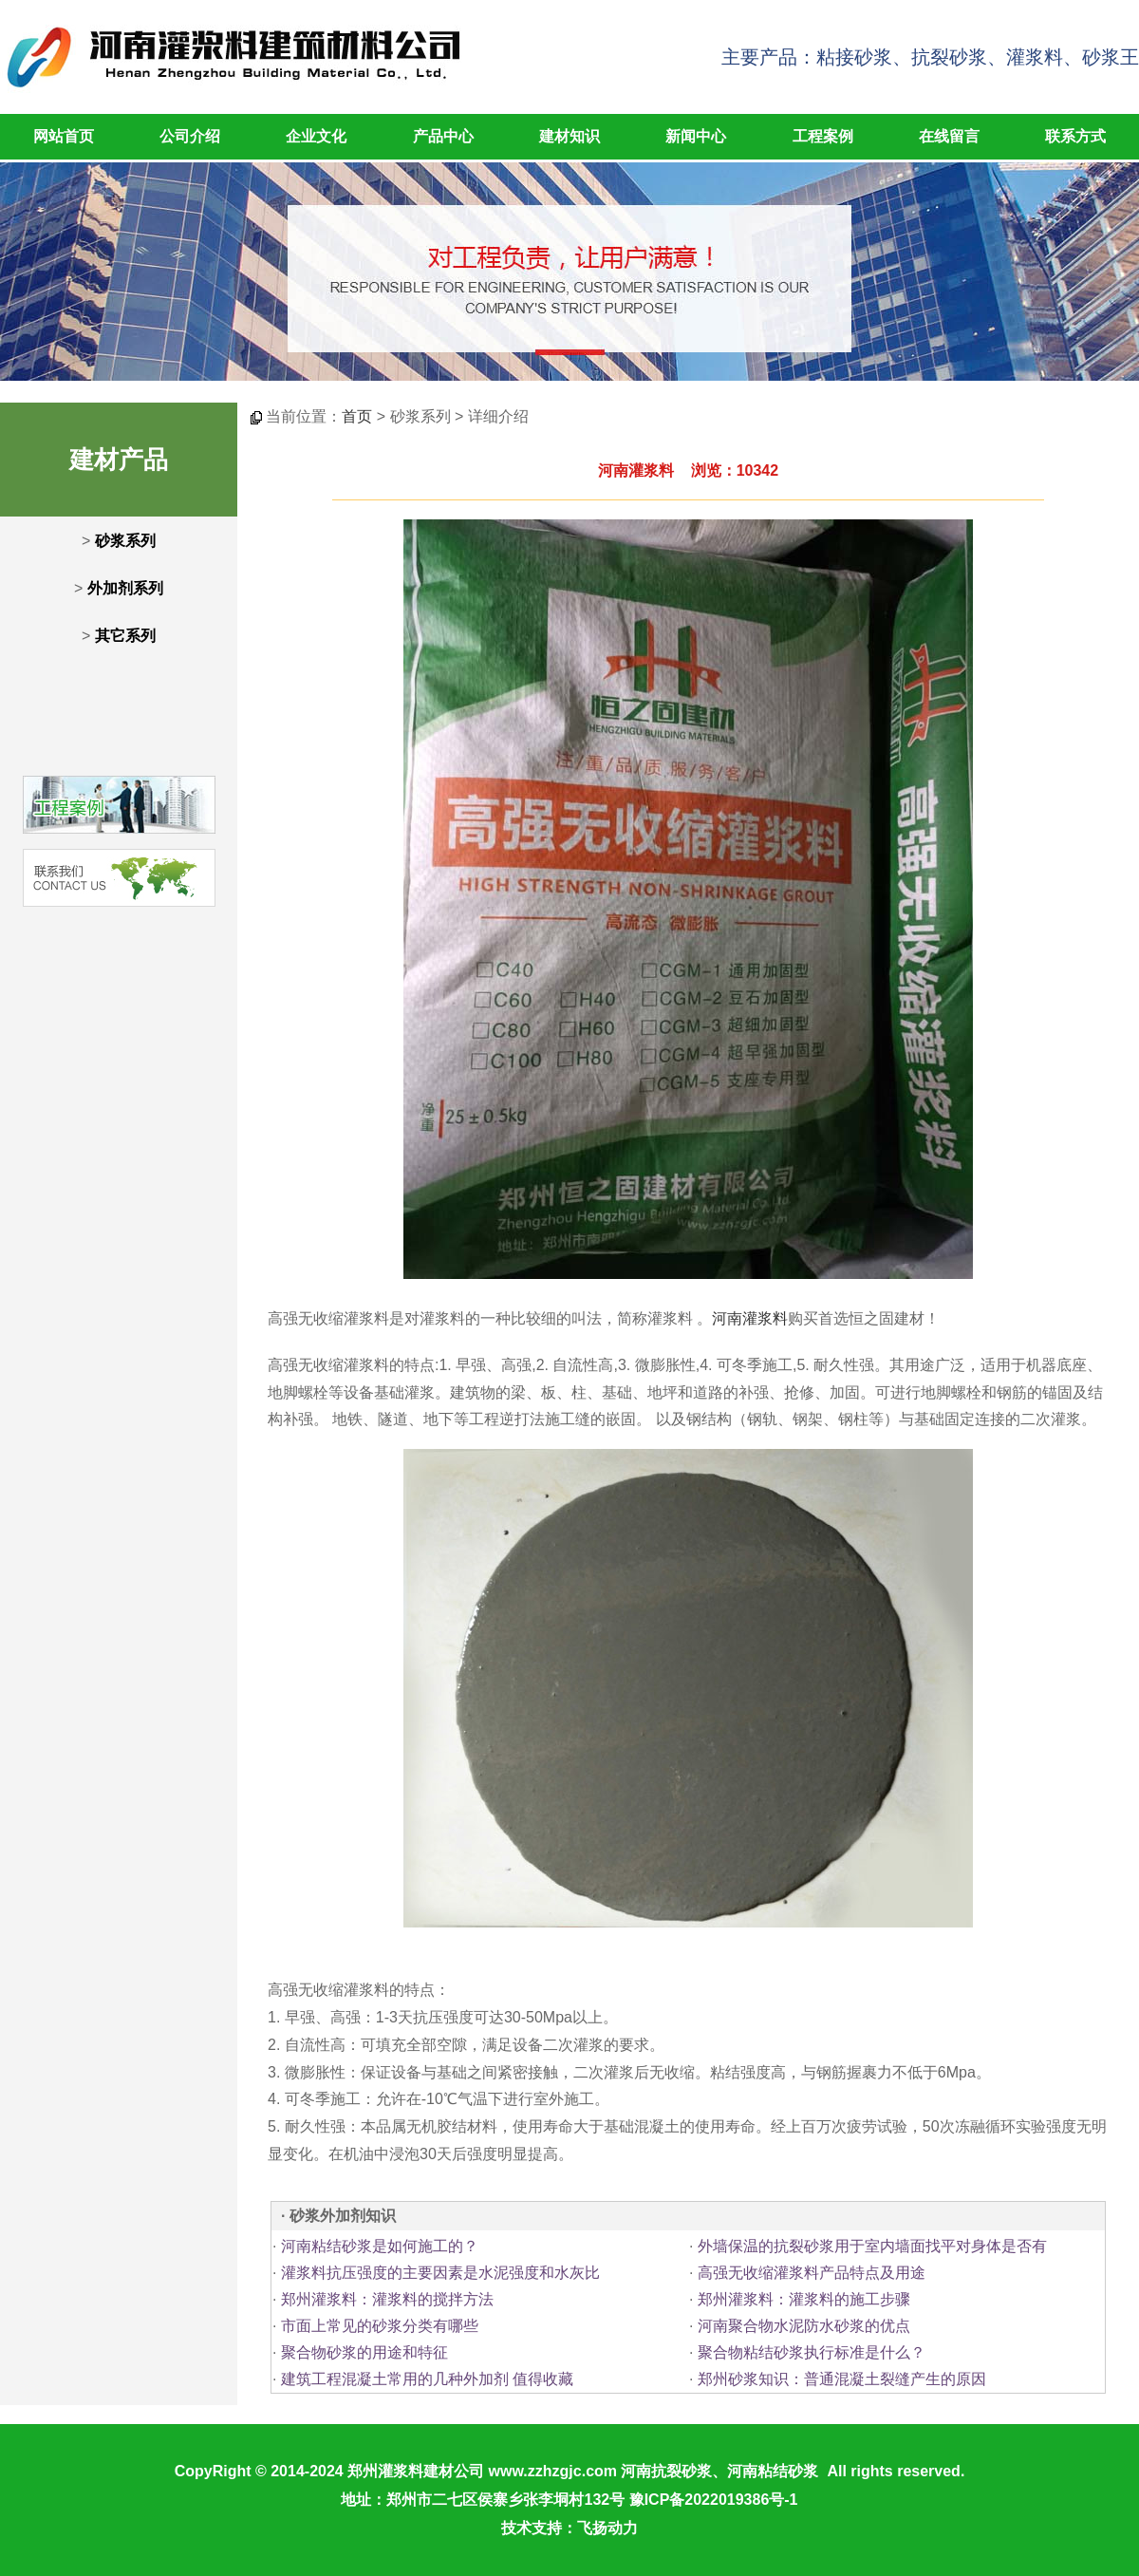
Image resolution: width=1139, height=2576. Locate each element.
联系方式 (1075, 136)
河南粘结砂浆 (772, 2471)
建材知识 (569, 136)
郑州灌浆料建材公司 (415, 2471)
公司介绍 (189, 136)
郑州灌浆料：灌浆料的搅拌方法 (387, 2299)
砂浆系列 (125, 541)
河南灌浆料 (750, 1318)
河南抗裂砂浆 (666, 2471)
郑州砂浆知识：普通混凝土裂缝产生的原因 (842, 2379)
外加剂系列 (125, 588)
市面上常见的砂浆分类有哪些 (379, 2326)
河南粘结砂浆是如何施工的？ (379, 2246)
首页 (357, 416)
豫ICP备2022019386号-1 (713, 2499)
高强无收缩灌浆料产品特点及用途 (811, 2273)
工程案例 (823, 136)
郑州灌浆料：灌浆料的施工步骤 (804, 2299)
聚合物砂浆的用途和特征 (364, 2352)
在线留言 (949, 136)
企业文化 (316, 136)
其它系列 (125, 636)
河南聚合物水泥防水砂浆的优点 (804, 2326)
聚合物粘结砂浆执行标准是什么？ (811, 2352)
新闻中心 (695, 136)
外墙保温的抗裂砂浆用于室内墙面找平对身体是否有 (872, 2246)
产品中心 (443, 136)
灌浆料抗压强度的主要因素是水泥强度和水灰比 (440, 2273)
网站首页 (63, 136)
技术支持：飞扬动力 (569, 2528)
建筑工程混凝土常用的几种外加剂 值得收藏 (427, 2379)
